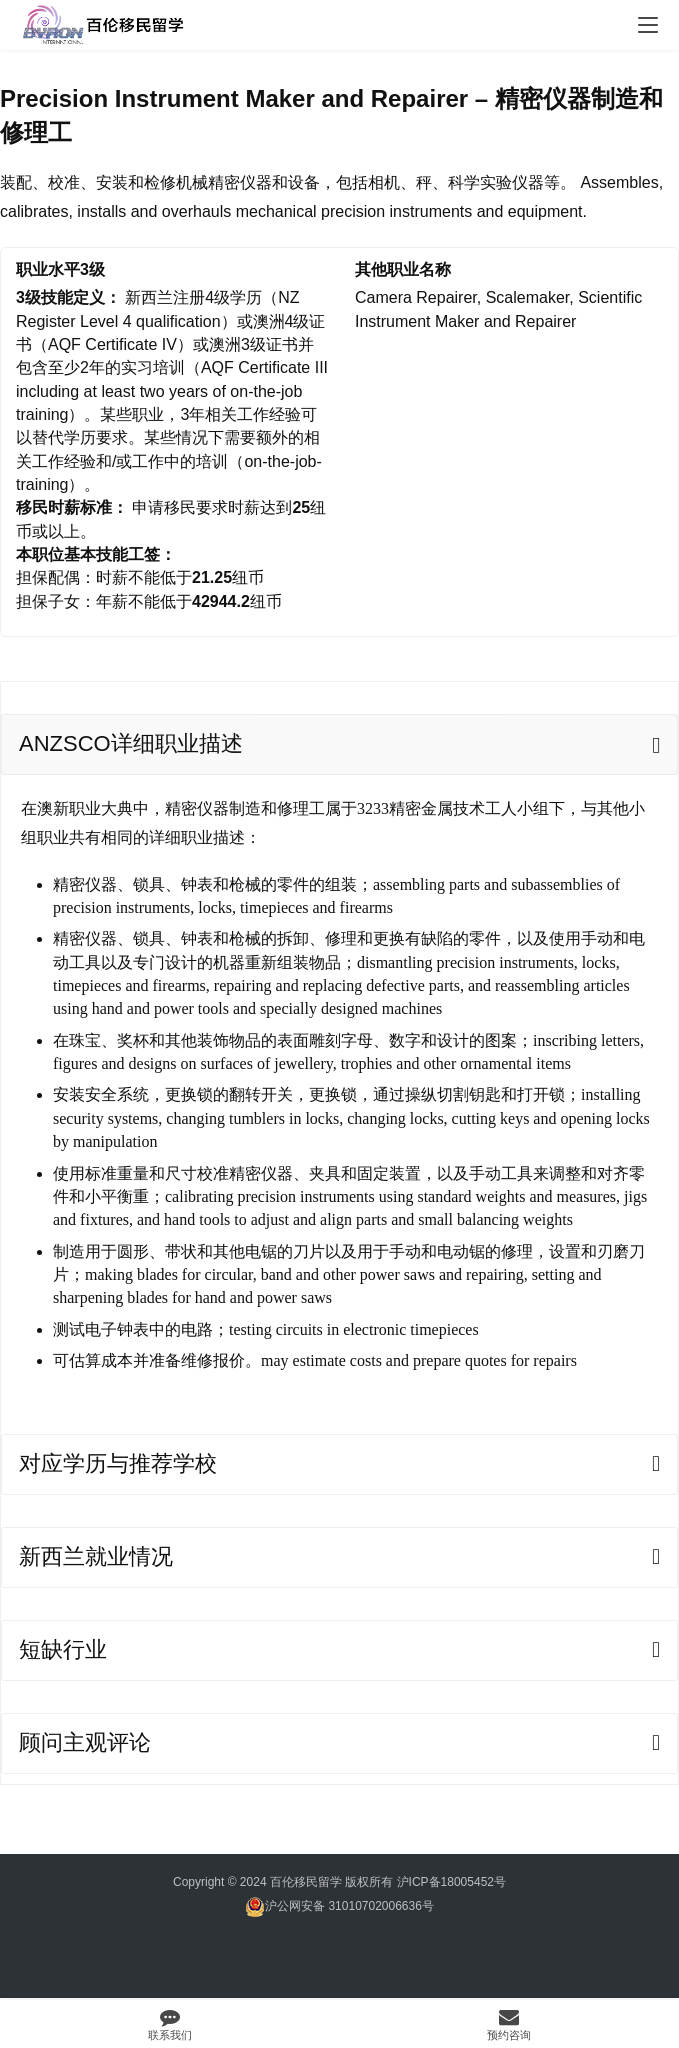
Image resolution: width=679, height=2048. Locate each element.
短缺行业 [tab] (63, 1649)
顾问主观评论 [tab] (85, 1742)
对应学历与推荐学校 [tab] (118, 1463)
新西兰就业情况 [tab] (96, 1556)
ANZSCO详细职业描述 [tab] (131, 743)
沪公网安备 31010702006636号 (339, 1906)
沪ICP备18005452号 (451, 1882)
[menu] (648, 25)
